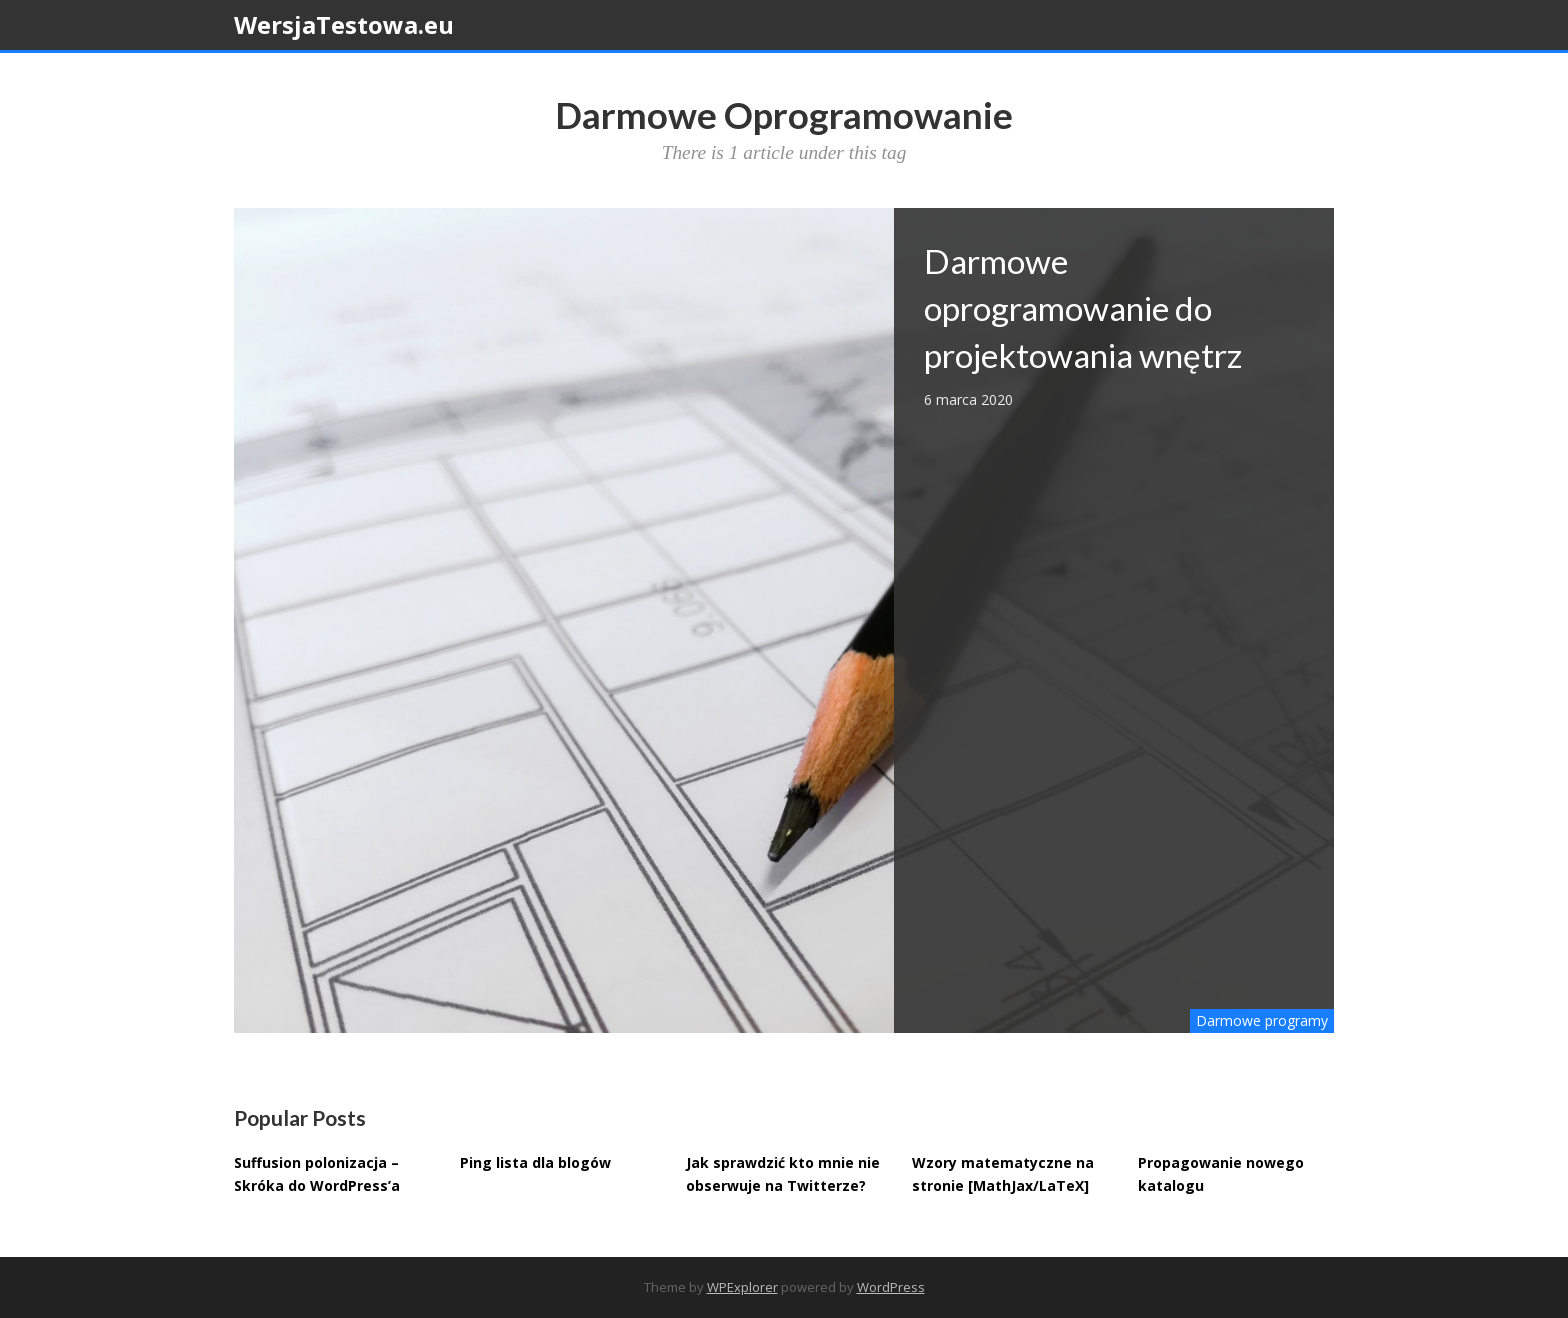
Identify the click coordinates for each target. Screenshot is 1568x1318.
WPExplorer (742, 1287)
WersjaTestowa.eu (344, 24)
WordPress (891, 1287)
